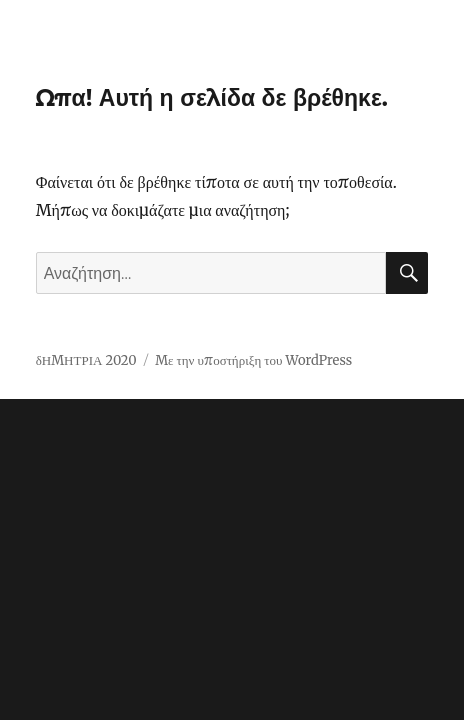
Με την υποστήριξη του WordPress (253, 360)
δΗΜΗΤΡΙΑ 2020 (86, 360)
